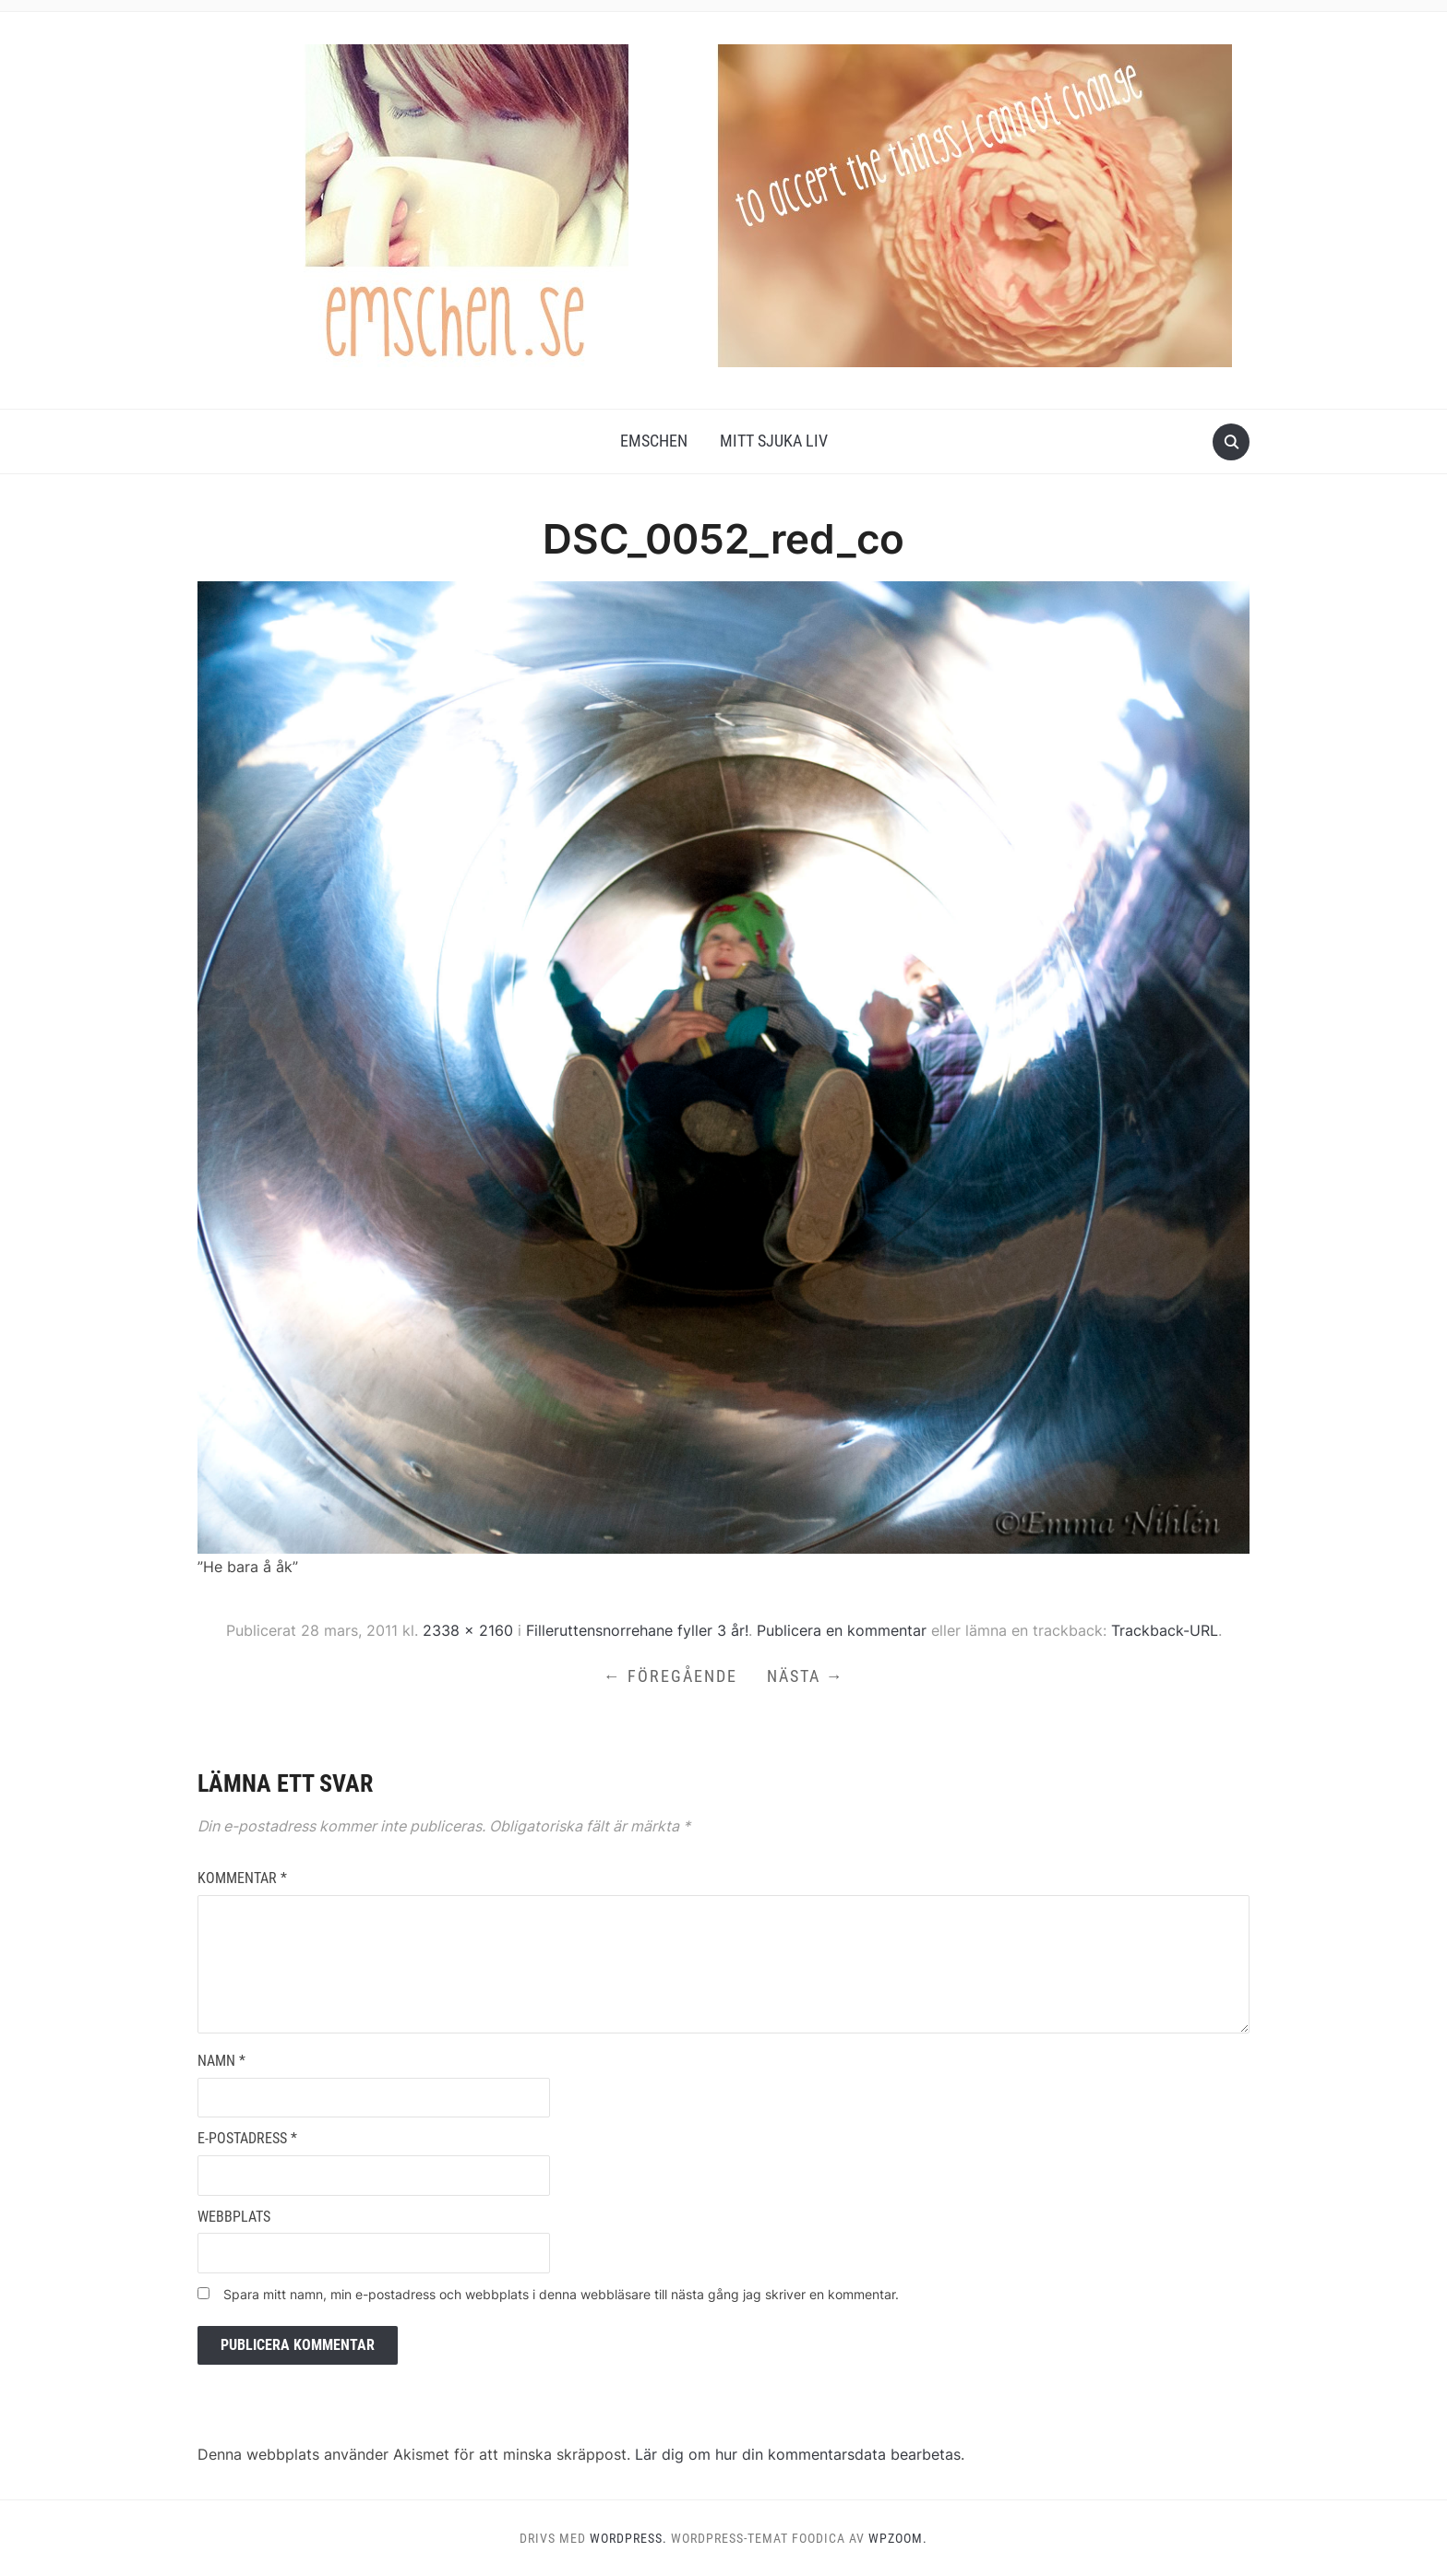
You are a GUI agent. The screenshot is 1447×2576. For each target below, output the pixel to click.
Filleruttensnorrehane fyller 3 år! (637, 1630)
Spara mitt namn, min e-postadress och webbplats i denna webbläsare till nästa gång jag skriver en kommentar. (561, 2294)
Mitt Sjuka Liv (774, 440)
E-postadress (247, 2138)
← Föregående (670, 1676)
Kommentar (242, 1878)
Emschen (654, 440)
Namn (221, 2060)
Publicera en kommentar (842, 1630)
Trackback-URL (1164, 1630)
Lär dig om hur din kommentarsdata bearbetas (798, 2454)
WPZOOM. (897, 2538)
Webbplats (233, 2216)
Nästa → (805, 1676)
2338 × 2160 (468, 1630)
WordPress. (628, 2538)
